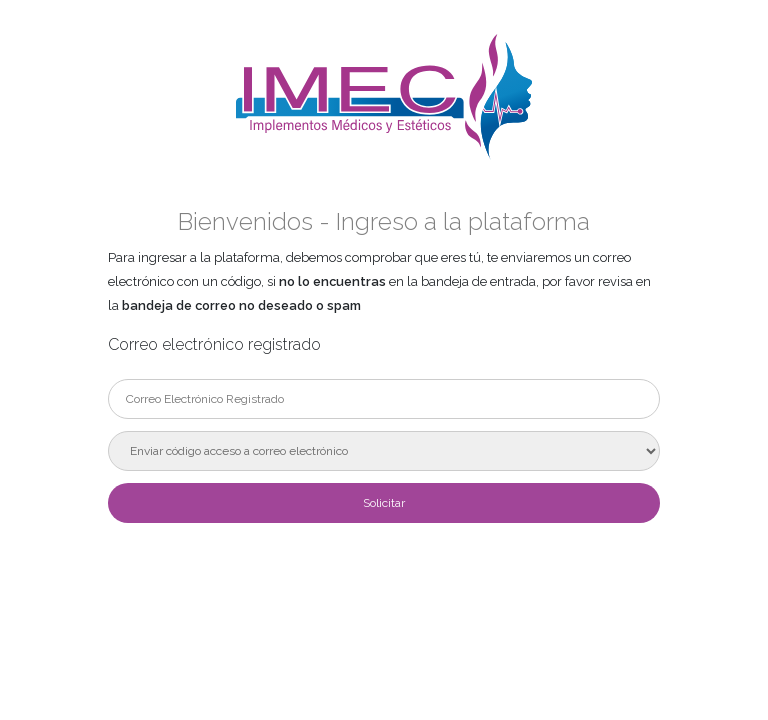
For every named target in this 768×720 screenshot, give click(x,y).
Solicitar (384, 503)
